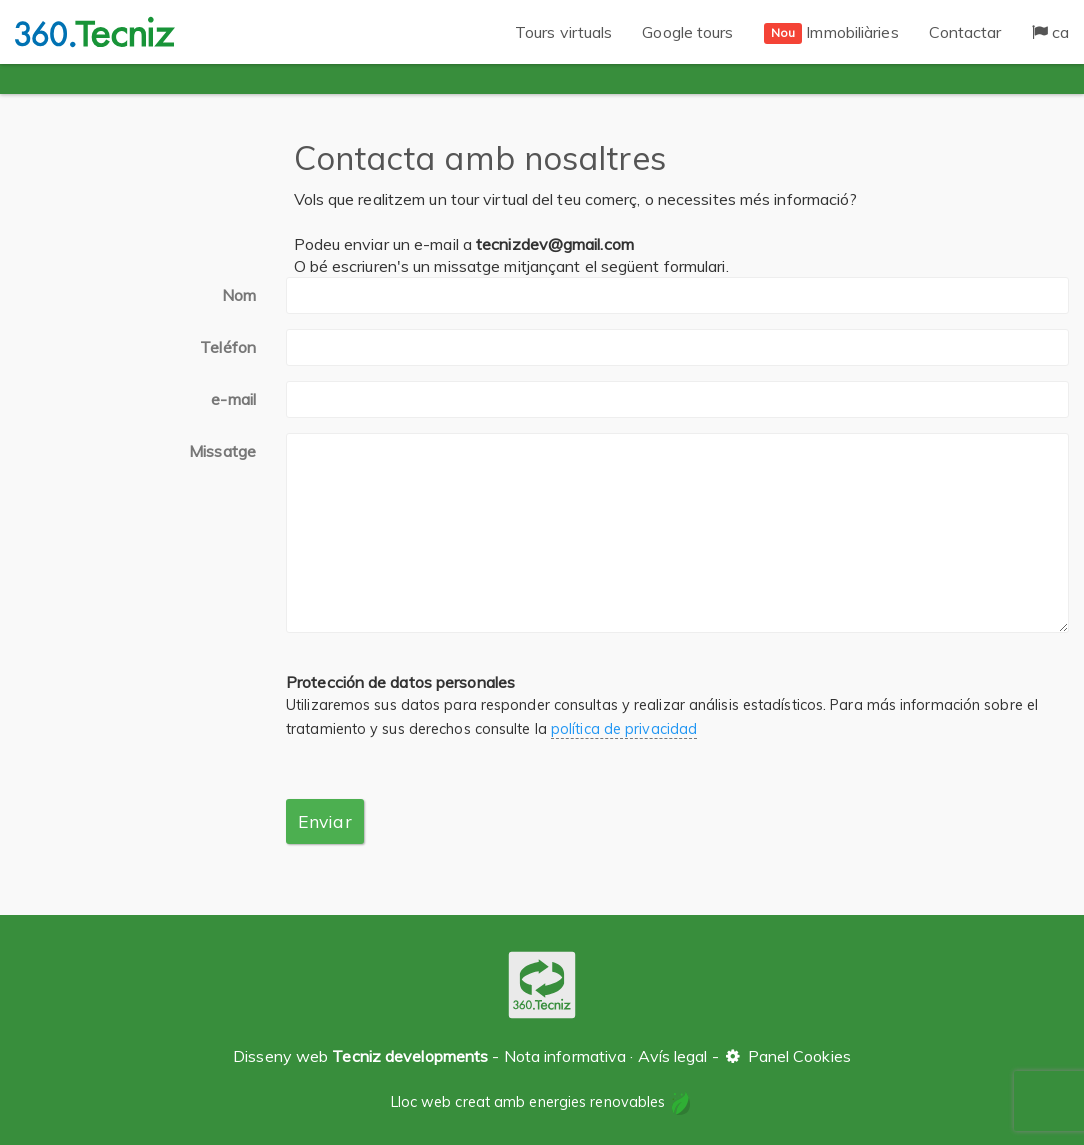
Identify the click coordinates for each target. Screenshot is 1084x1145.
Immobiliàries (831, 33)
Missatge (222, 451)
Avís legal (673, 1056)
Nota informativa (565, 1056)
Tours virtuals (563, 32)
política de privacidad (624, 729)
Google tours (687, 32)
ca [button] (1050, 32)
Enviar (325, 821)
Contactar (965, 32)
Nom (239, 295)
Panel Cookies (787, 1056)
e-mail (233, 399)
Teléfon (228, 347)
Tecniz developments (410, 1056)
